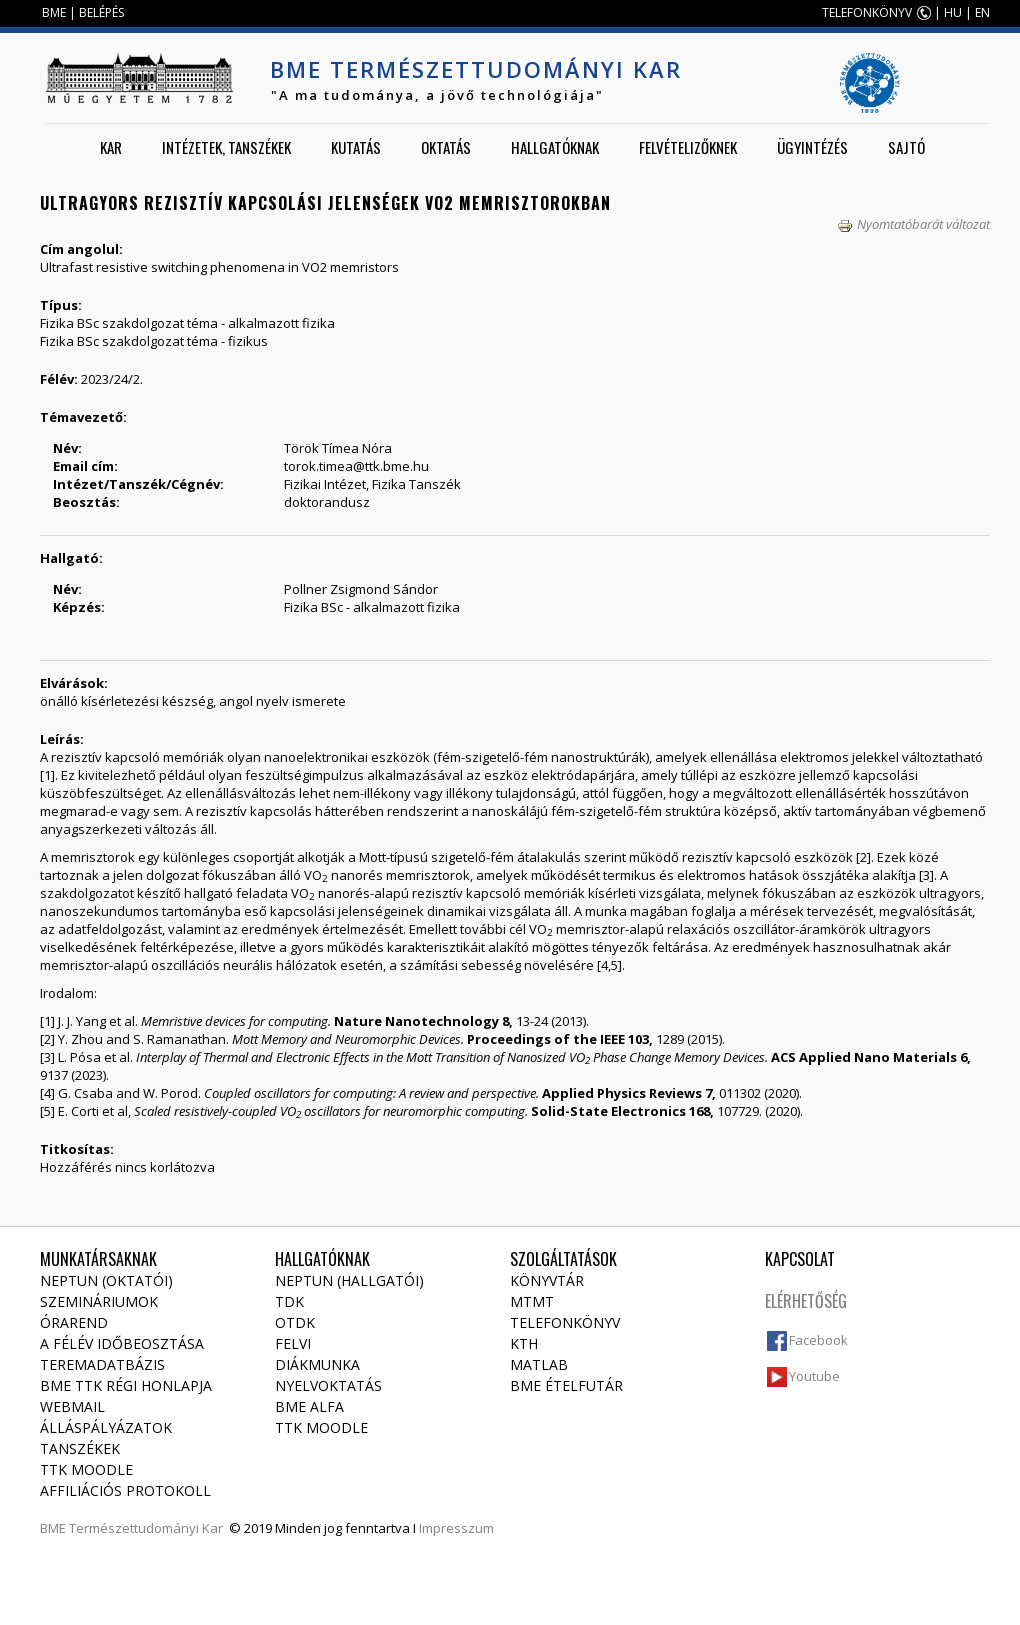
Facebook (818, 1340)
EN (982, 12)
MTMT (532, 1301)
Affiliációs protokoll (125, 1490)
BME (54, 12)
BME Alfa (309, 1406)
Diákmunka (317, 1364)
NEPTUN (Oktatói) (106, 1280)
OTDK (295, 1322)
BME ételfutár (566, 1385)
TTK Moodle (86, 1469)
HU (953, 12)
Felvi (293, 1343)
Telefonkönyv (565, 1322)
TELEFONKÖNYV (867, 12)
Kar (111, 147)
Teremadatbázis (102, 1364)
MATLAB (539, 1364)
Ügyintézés (812, 147)
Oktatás (446, 147)
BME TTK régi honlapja (126, 1385)
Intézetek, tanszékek (226, 147)
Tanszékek (80, 1448)
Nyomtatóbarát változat (913, 224)
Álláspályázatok (106, 1427)
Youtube (814, 1376)
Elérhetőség (806, 1301)
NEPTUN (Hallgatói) (349, 1280)
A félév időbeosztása (122, 1343)
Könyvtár (547, 1280)
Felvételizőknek (688, 147)
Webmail (72, 1406)
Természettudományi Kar (146, 1528)
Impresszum (456, 1528)
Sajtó (906, 147)
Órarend (74, 1322)
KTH (524, 1343)
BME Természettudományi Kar (476, 69)
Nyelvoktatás (328, 1385)
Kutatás (356, 147)
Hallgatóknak (555, 147)
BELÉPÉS (101, 12)
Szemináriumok (99, 1301)
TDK (289, 1301)
